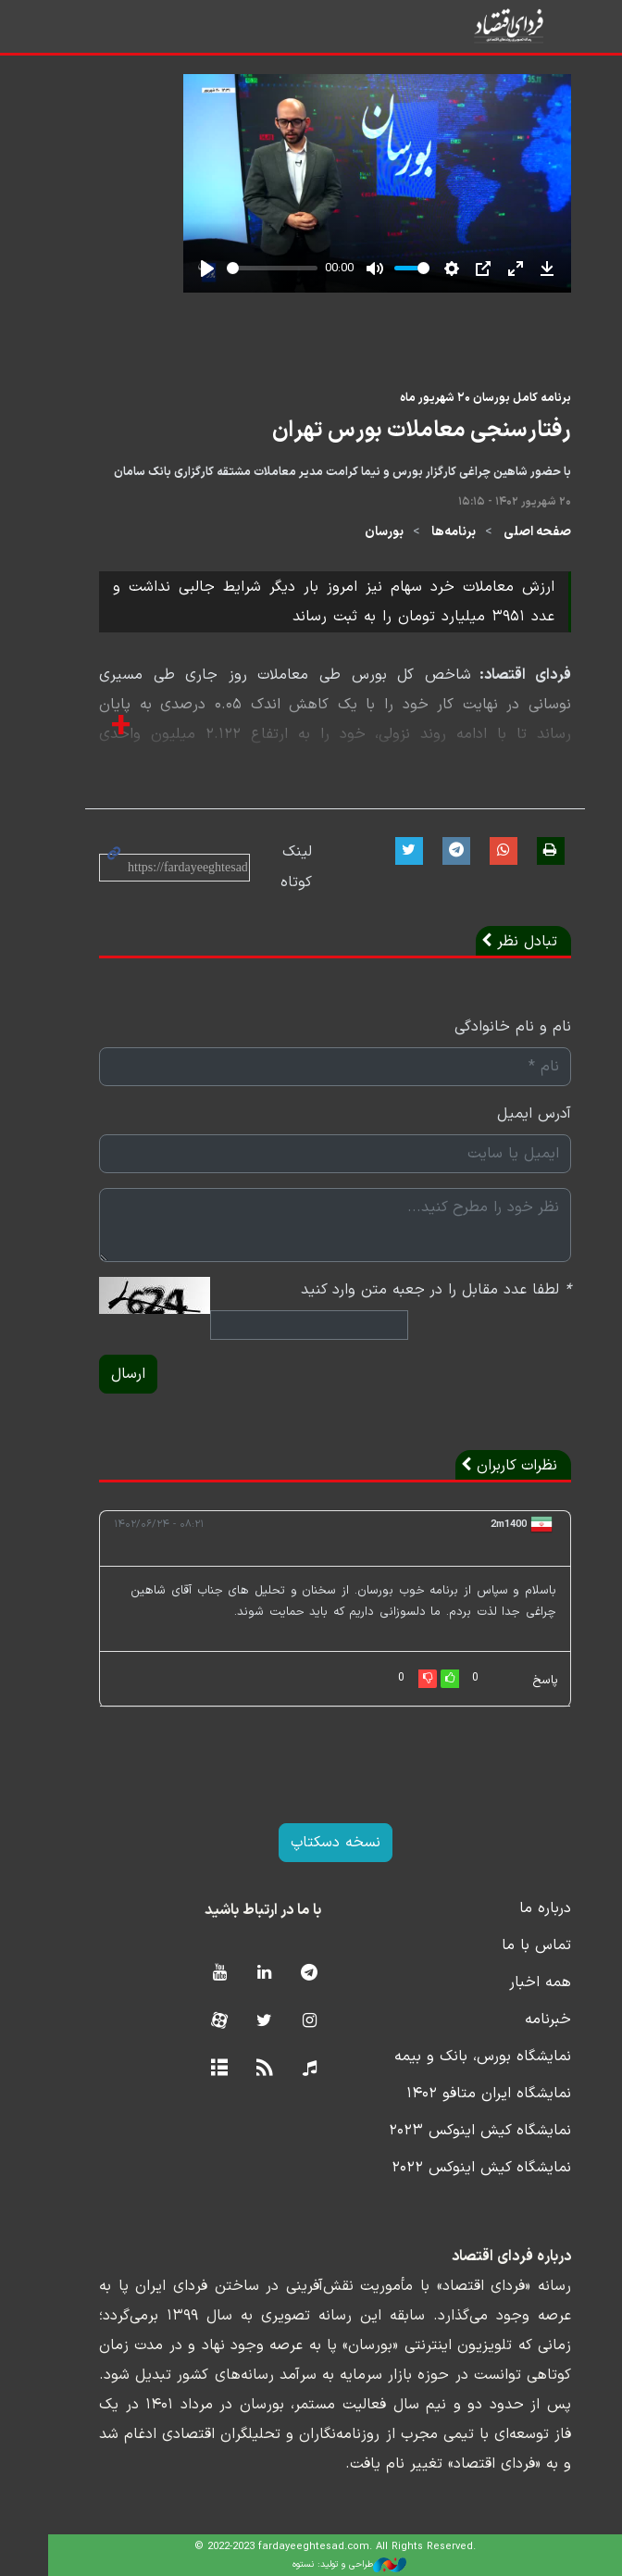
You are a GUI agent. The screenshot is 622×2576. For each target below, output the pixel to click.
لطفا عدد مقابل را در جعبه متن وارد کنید (412, 1290)
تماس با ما (512, 1945)
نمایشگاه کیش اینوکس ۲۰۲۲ (457, 2168)
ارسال (104, 1374)
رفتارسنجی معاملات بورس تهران (397, 430)
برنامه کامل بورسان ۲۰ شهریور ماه (461, 397)
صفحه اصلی (513, 532)
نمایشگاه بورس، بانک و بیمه (458, 2056)
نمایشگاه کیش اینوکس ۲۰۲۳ (456, 2131)
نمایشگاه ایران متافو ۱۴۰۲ (464, 2093)
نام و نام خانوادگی (488, 1027)
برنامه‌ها (429, 532)
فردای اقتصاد (498, 25)
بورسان (360, 532)
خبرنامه (524, 2019)
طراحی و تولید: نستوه (325, 2564)
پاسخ (521, 1680)
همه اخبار (516, 1982)
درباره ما (521, 1908)
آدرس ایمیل (510, 1114)
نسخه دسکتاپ (311, 1843)
